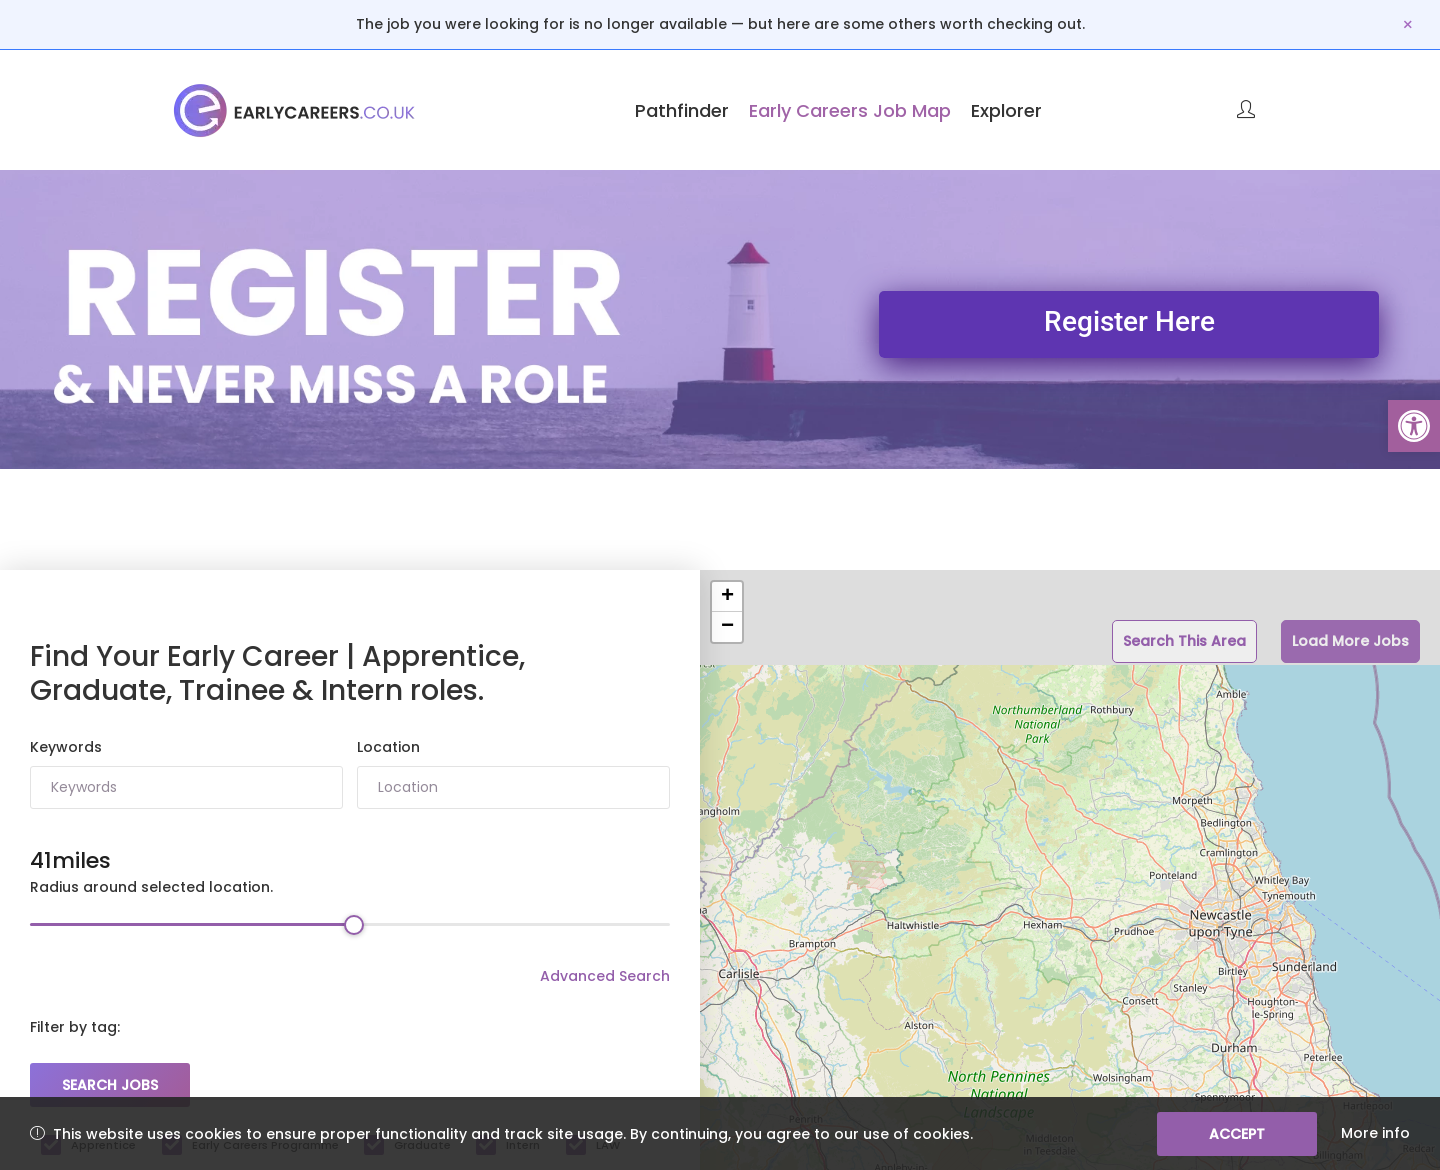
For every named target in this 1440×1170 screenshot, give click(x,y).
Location (388, 747)
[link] (1414, 426)
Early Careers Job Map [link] (850, 110)
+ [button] (727, 597)
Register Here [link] (1129, 321)
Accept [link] (1237, 1134)
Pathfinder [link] (682, 110)
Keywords (66, 747)
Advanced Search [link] (605, 976)
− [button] (727, 627)
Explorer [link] (1006, 110)
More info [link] (1375, 1133)
